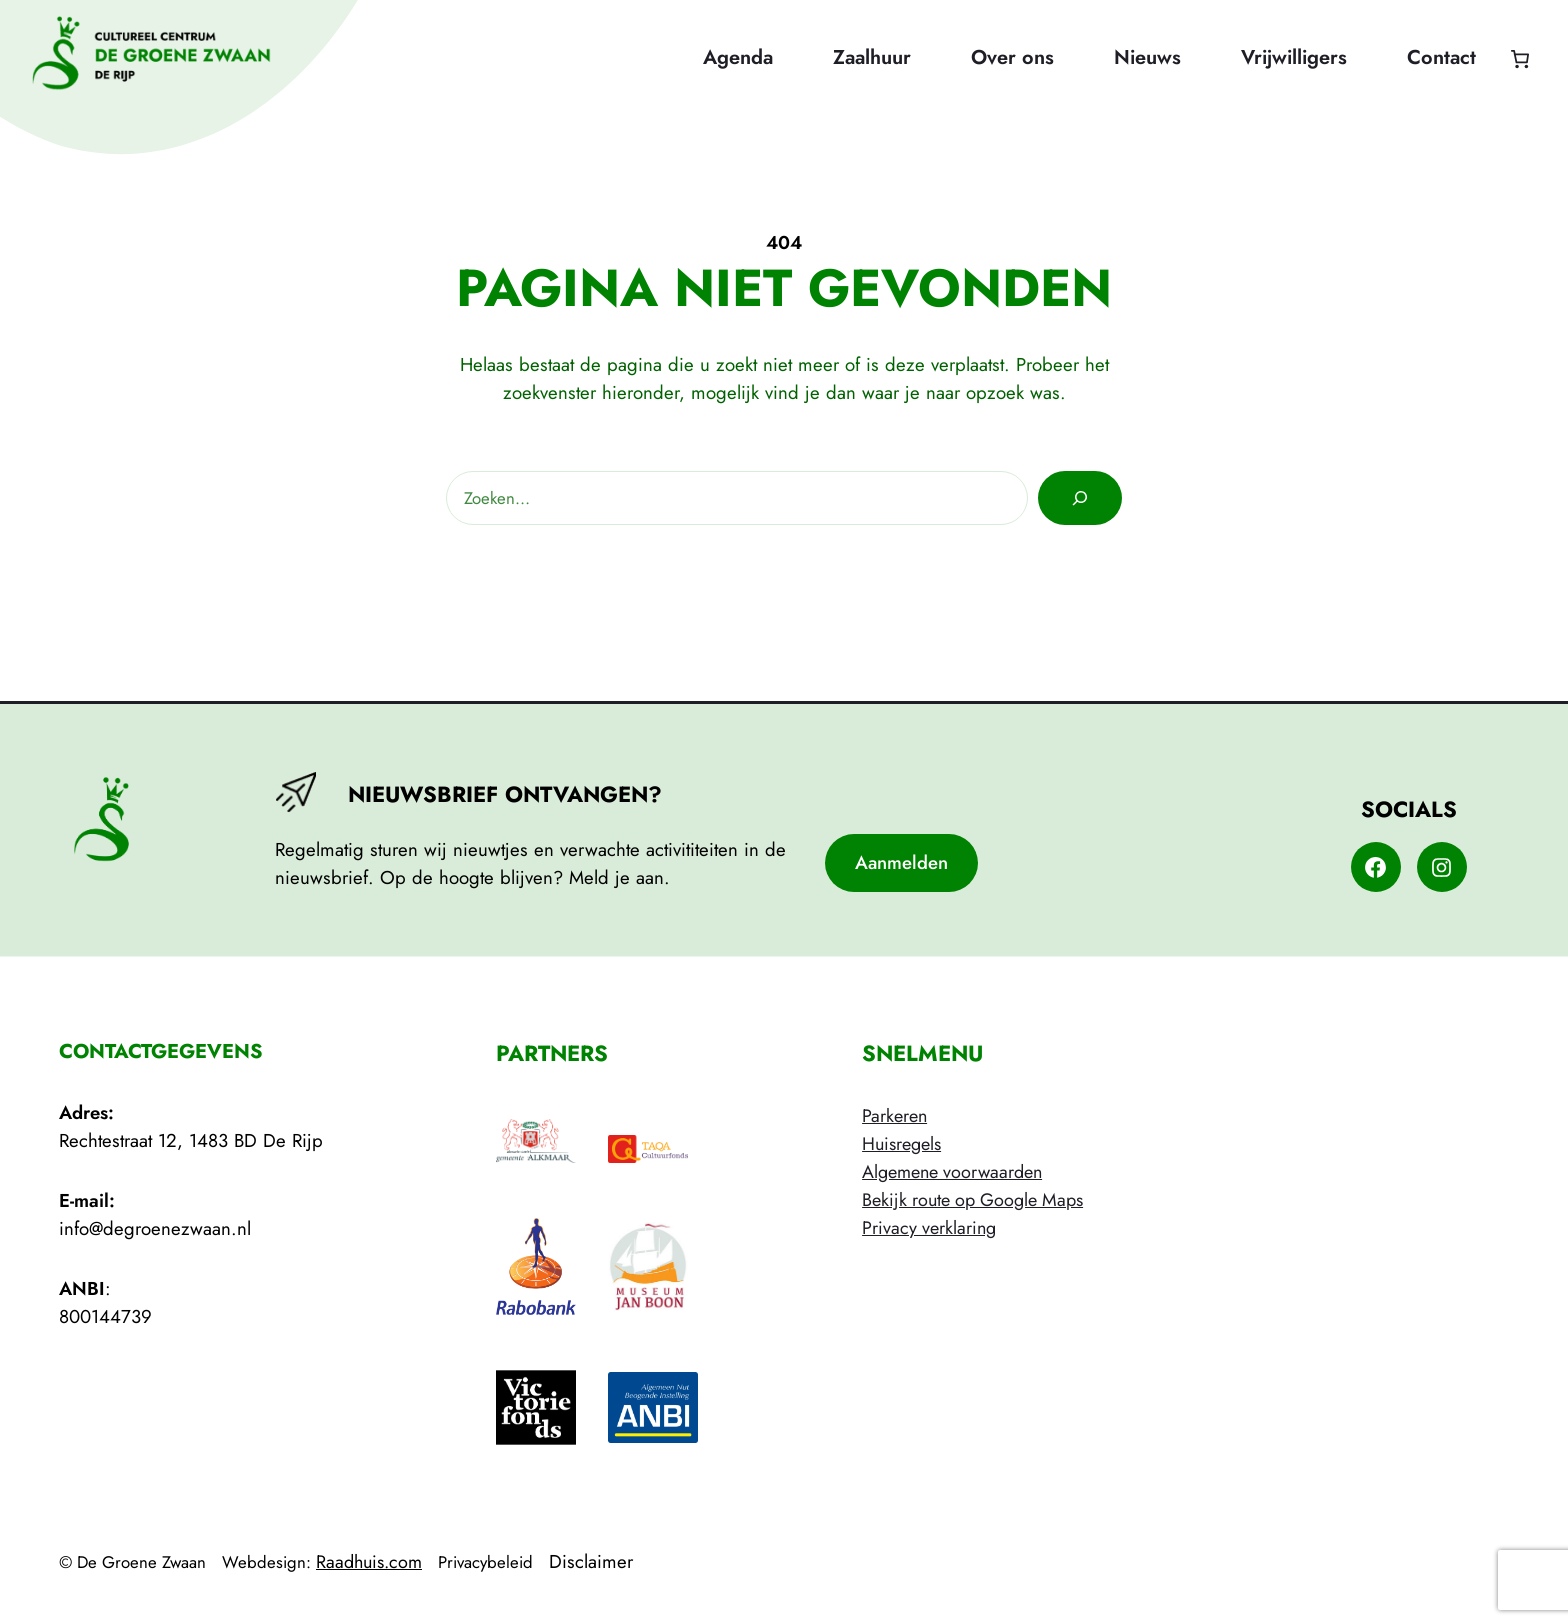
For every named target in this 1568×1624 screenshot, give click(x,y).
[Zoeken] (1080, 498)
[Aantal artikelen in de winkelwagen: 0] (1519, 58)
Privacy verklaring (929, 1228)
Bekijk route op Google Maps (972, 1200)
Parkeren (894, 1116)
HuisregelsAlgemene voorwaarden (952, 1158)
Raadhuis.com (369, 1562)
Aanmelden (901, 862)
